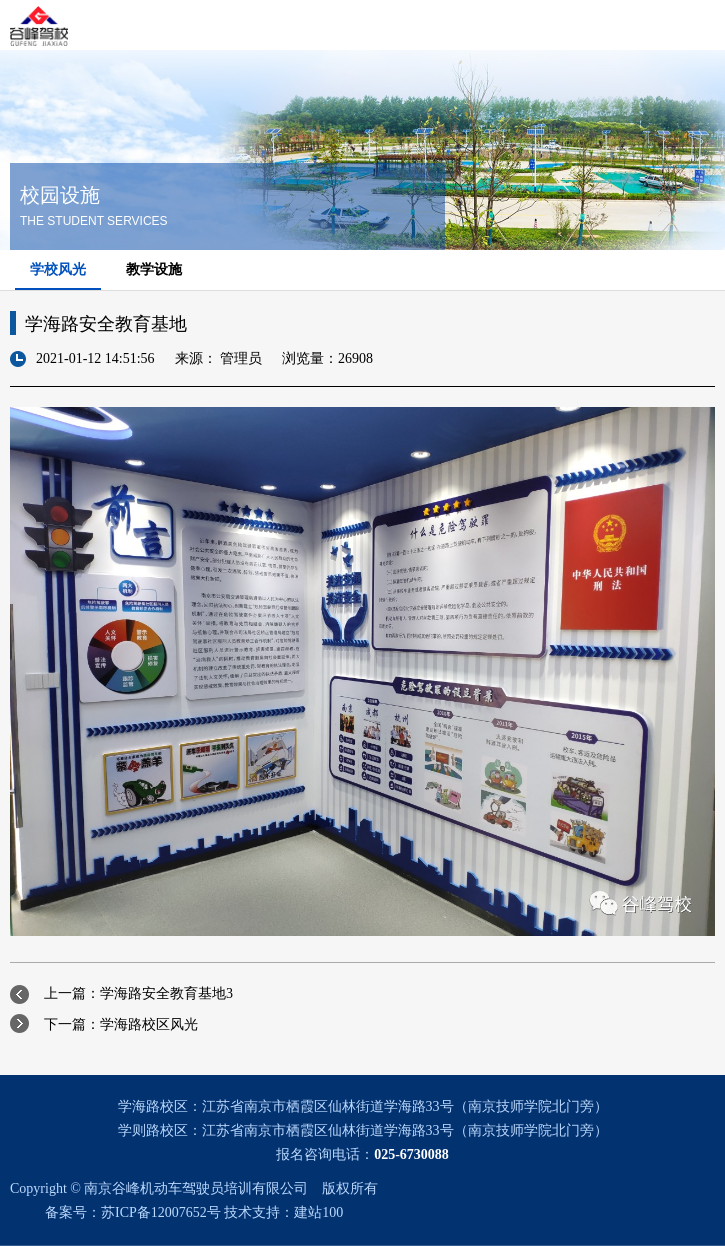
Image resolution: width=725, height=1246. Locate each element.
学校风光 (58, 269)
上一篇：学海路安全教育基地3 (138, 993)
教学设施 (154, 269)
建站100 (318, 1212)
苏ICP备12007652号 (161, 1212)
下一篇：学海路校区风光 (121, 1024)
